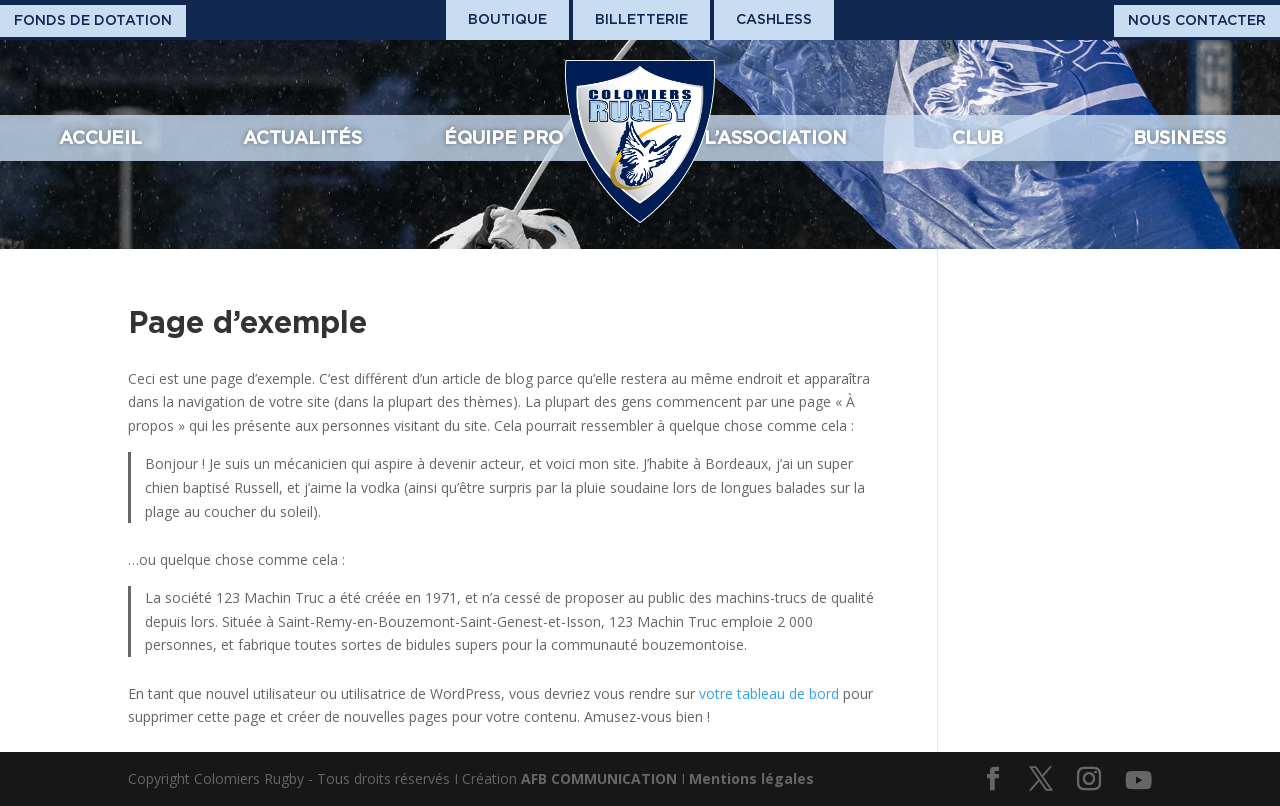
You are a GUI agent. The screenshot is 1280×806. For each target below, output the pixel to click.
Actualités (302, 137)
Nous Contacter (1197, 20)
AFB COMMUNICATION (599, 778)
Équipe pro (503, 137)
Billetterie (641, 19)
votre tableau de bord (769, 693)
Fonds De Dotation (93, 20)
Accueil (100, 137)
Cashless (774, 19)
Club (977, 137)
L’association (775, 137)
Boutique (507, 19)
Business (1179, 137)
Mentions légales (751, 778)
